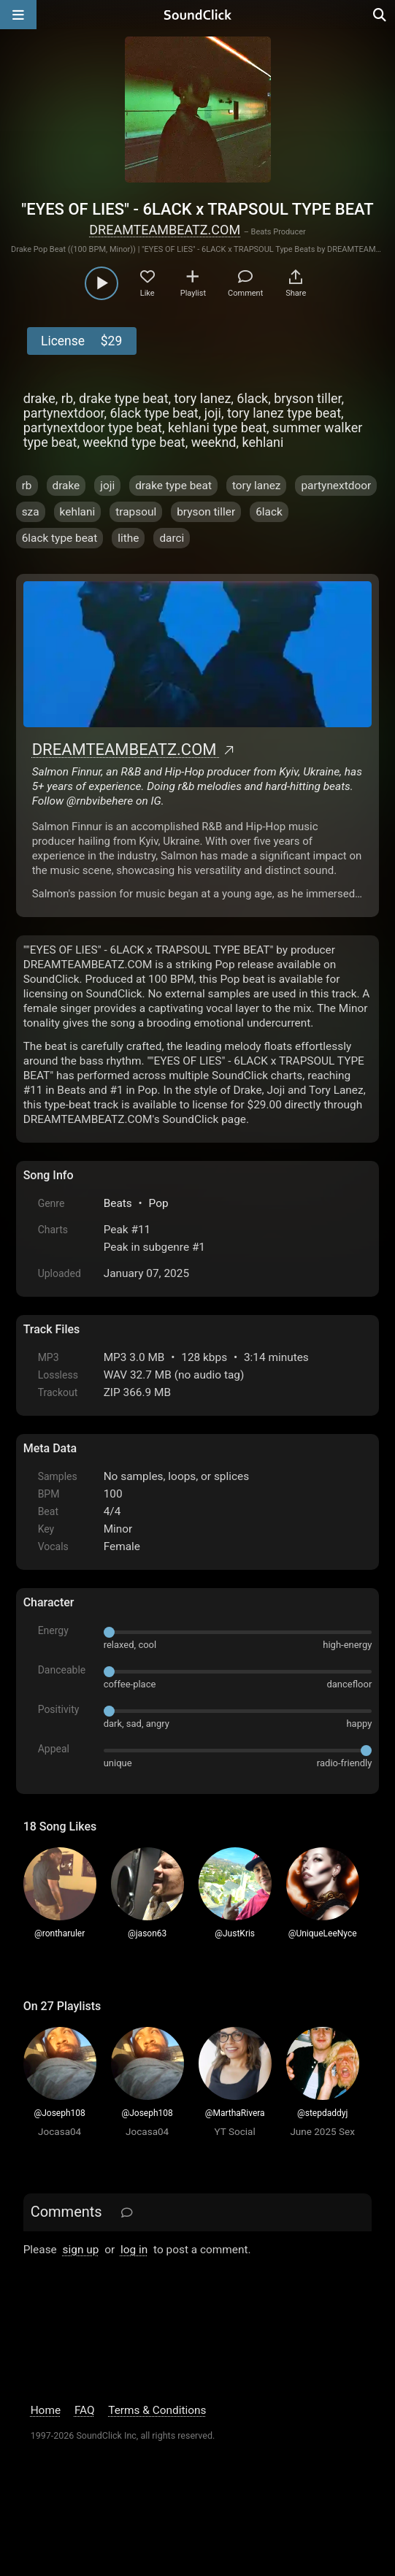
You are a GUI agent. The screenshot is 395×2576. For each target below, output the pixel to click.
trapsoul (135, 511)
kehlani (78, 511)
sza (30, 511)
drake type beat (173, 485)
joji (107, 485)
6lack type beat (60, 538)
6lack (269, 511)
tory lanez (256, 485)
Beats (118, 1203)
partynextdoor (336, 485)
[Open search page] (380, 14)
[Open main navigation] (18, 14)
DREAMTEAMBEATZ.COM (164, 229)
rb (27, 485)
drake (66, 485)
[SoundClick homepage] (198, 14)
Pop (159, 1203)
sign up (81, 2249)
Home (46, 2410)
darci (171, 538)
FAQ (84, 2410)
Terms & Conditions (157, 2410)
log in (133, 2249)
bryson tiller (206, 511)
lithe (128, 538)
